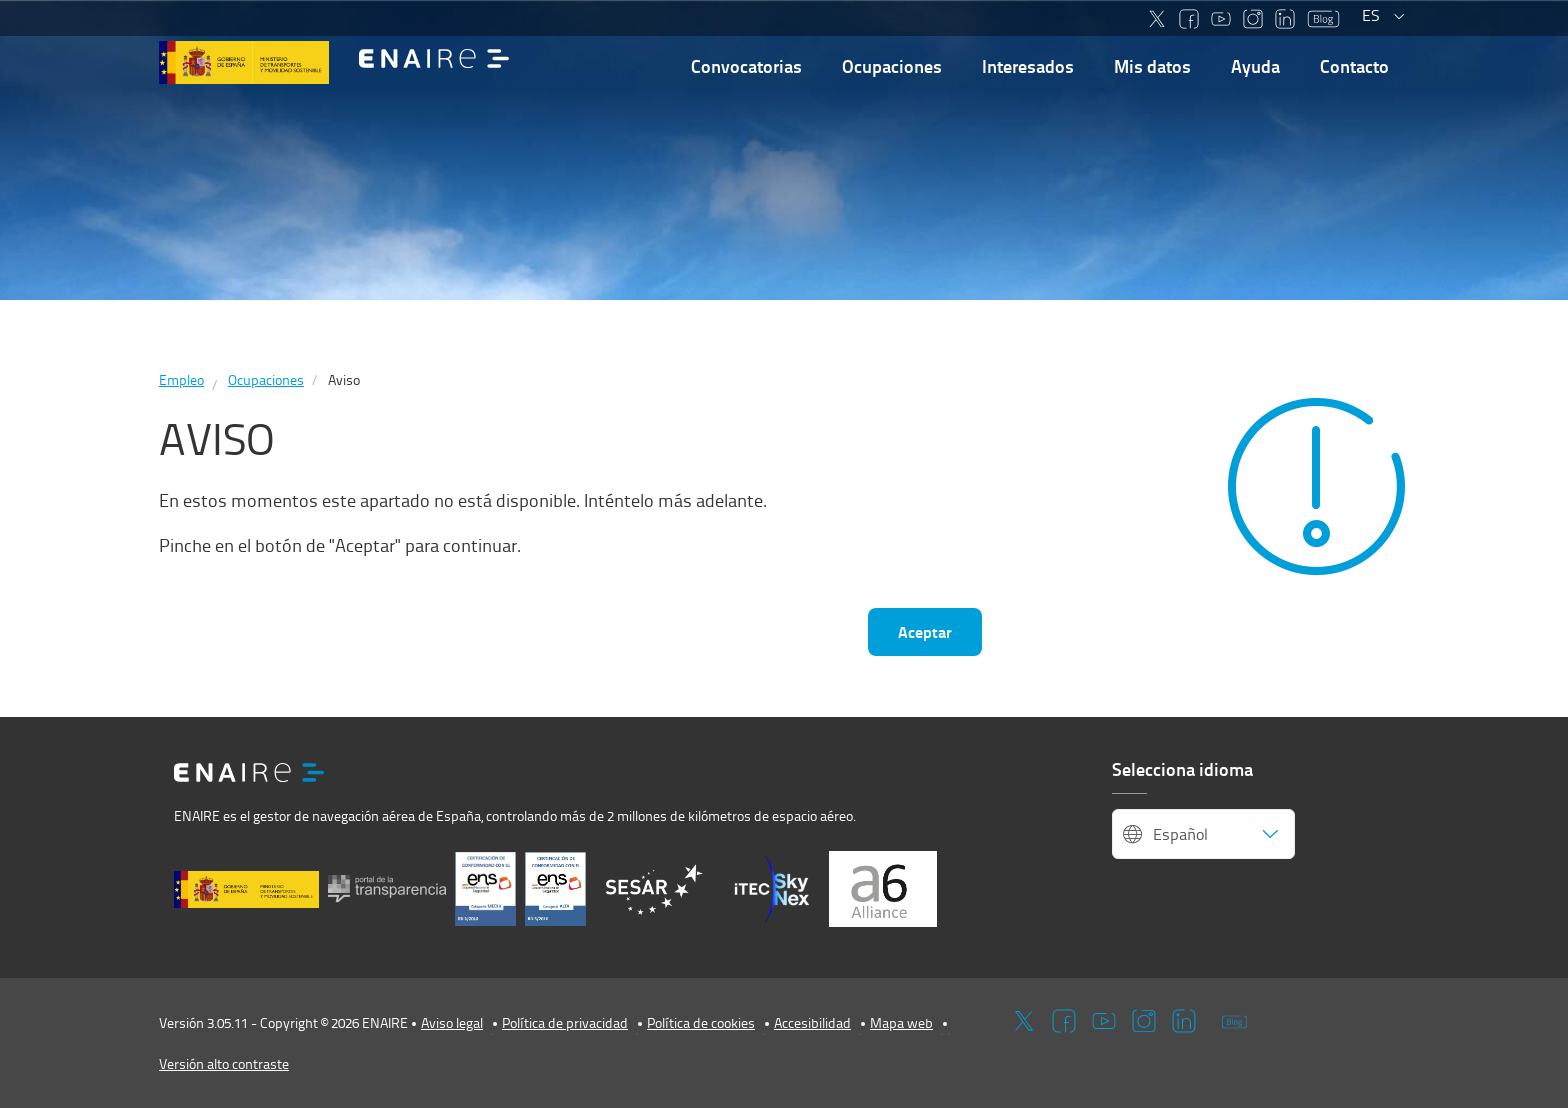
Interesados (1028, 66)
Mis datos (1152, 66)
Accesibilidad (812, 1022)
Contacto (1354, 66)
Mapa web (901, 1022)
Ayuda (1255, 66)
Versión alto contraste (224, 1063)
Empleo (181, 379)
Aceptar (925, 631)
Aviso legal (452, 1022)
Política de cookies (701, 1022)
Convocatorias (746, 66)
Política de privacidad (565, 1022)
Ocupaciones (892, 66)
